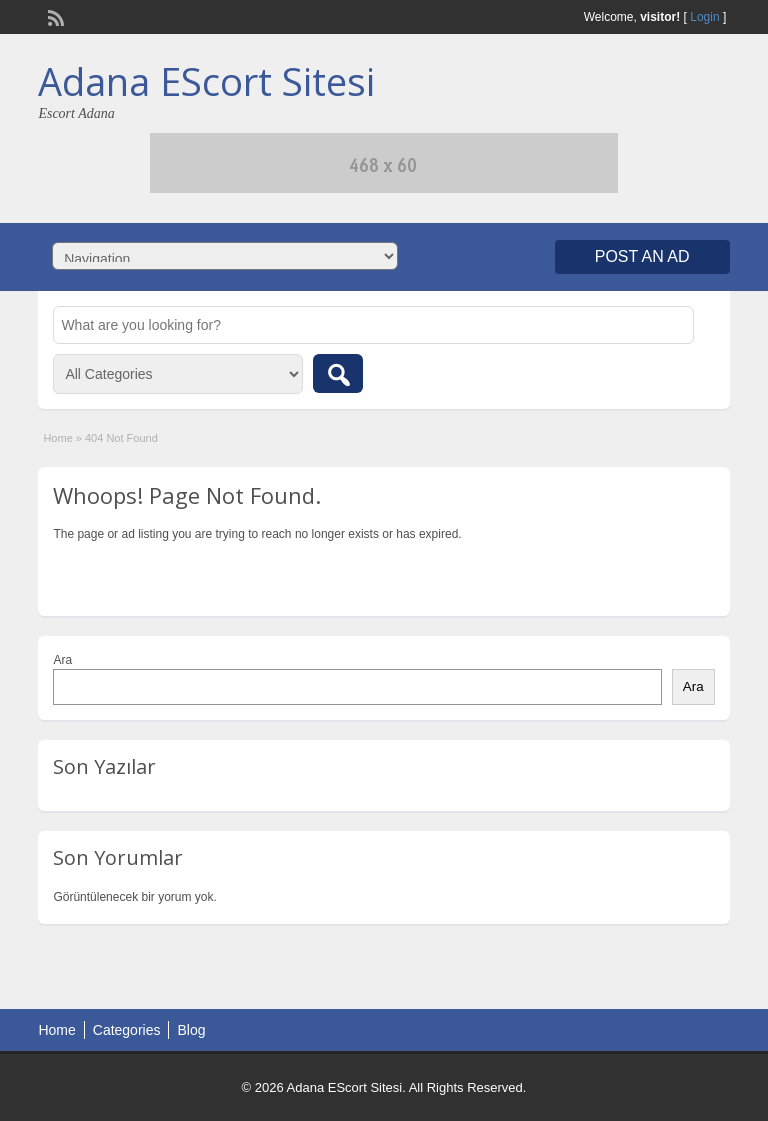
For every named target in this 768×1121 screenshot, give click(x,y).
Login (704, 17)
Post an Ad (642, 256)
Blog (191, 1030)
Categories (127, 1030)
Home (57, 438)
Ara (62, 660)
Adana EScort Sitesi (206, 81)
